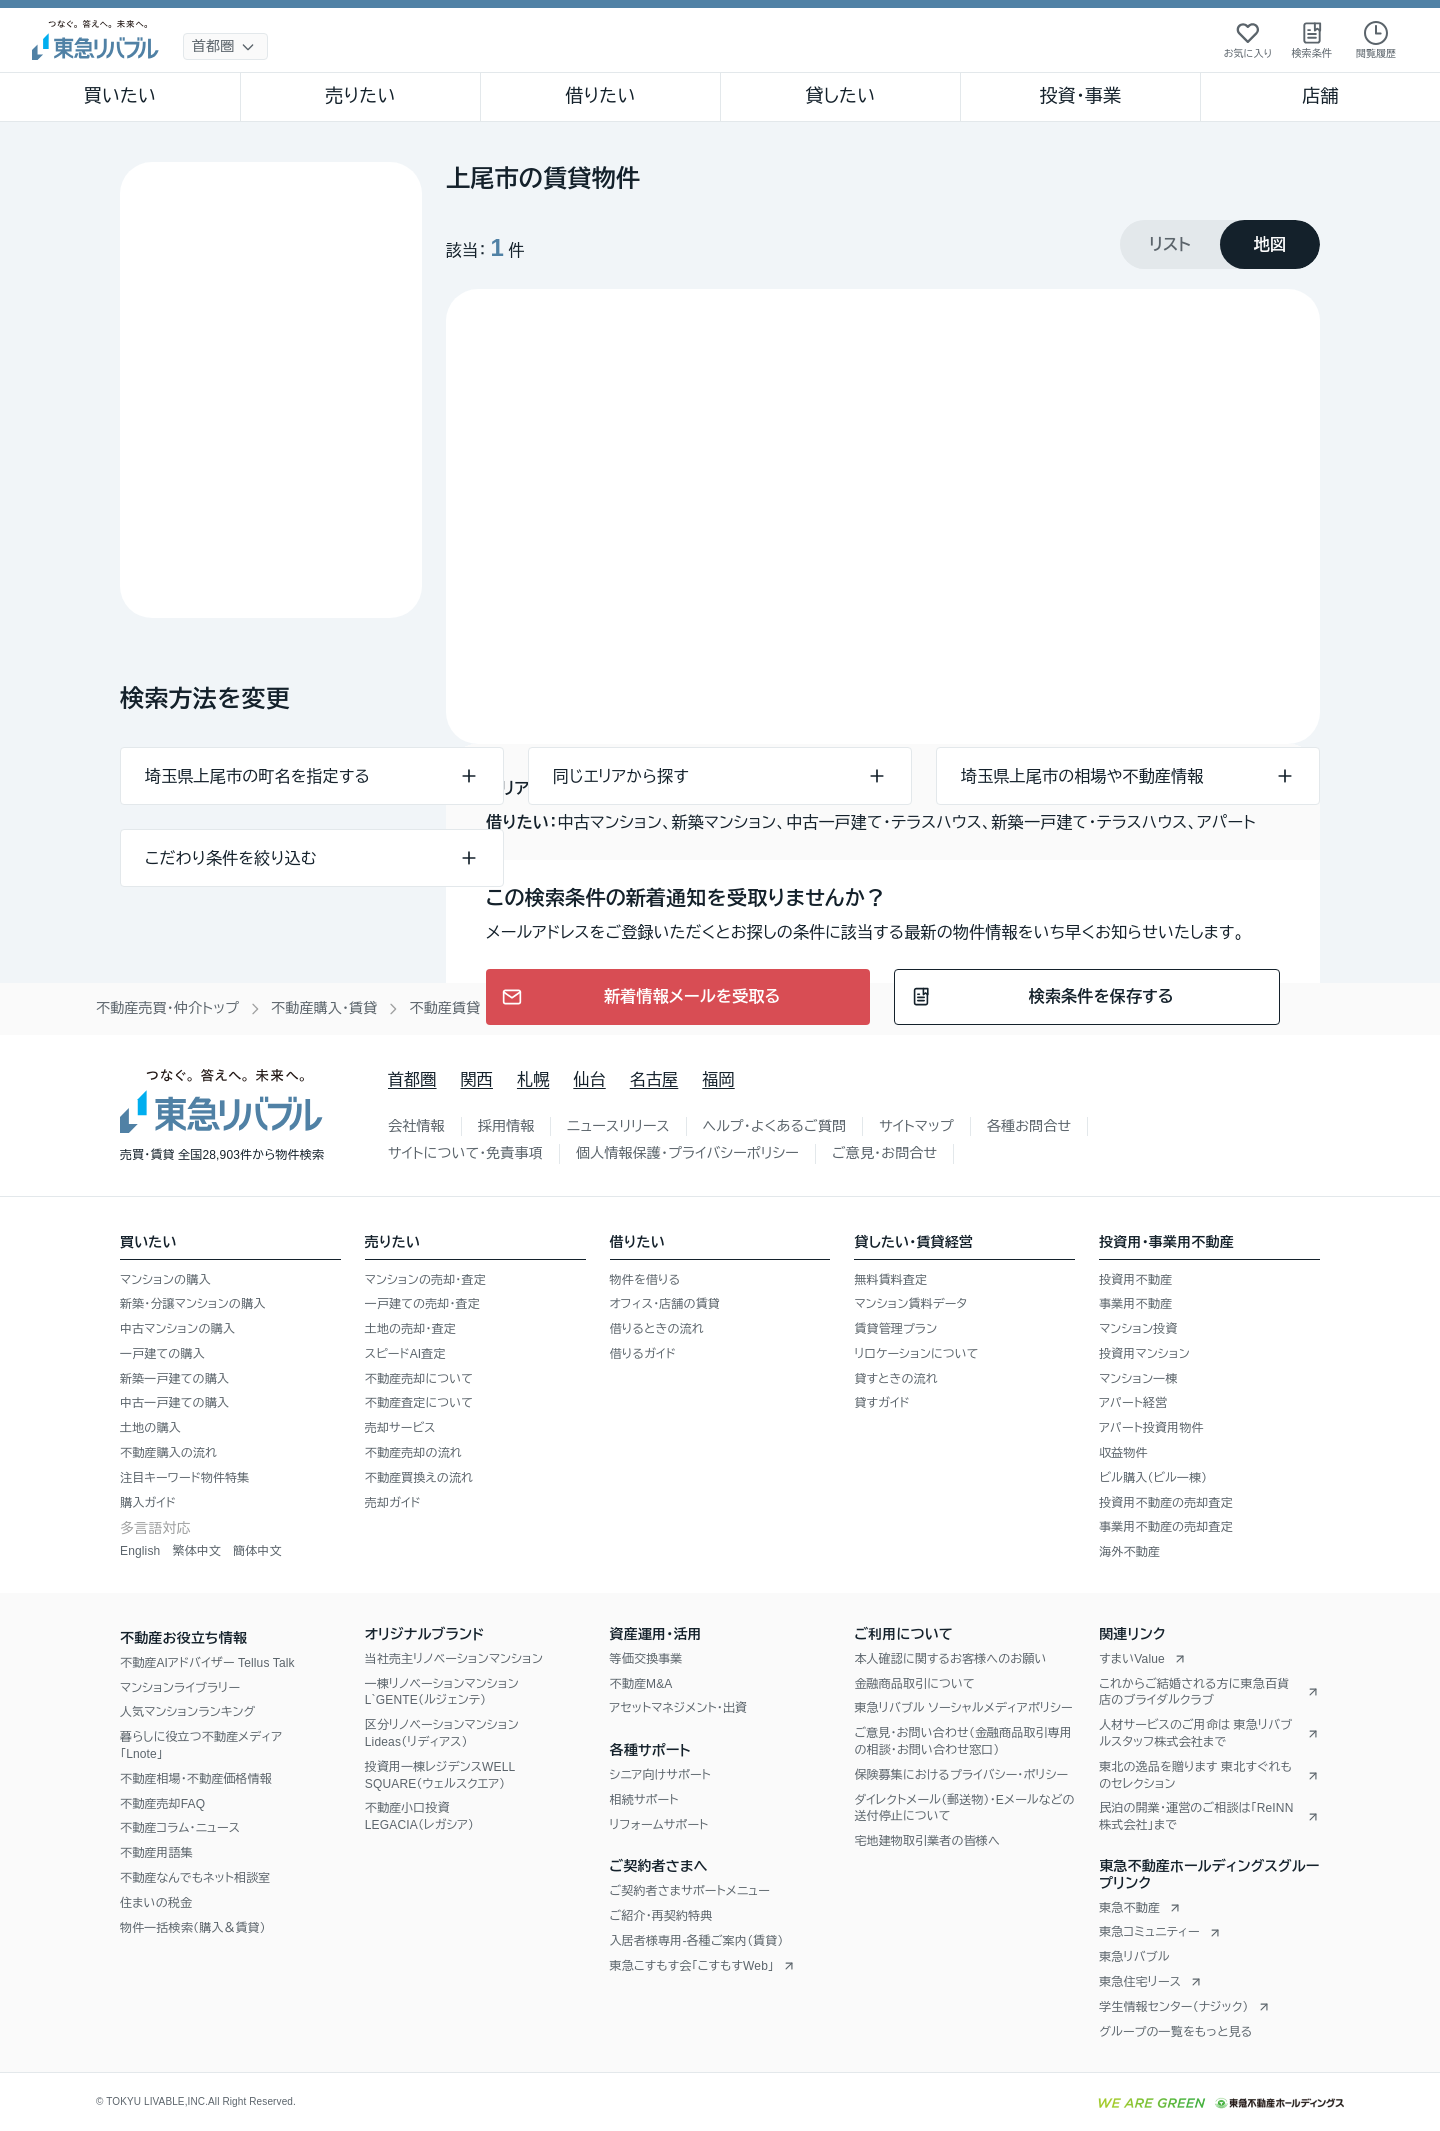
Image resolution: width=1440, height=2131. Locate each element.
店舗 (1320, 96)
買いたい (120, 96)
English (140, 1551)
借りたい (600, 96)
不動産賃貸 (444, 1008)
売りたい (360, 96)
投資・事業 (1080, 96)
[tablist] (1220, 244)
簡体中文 (257, 1551)
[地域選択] (225, 46)
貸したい (841, 96)
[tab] (1170, 244)
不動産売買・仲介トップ (167, 1008)
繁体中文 (196, 1551)
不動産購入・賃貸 (324, 1008)
